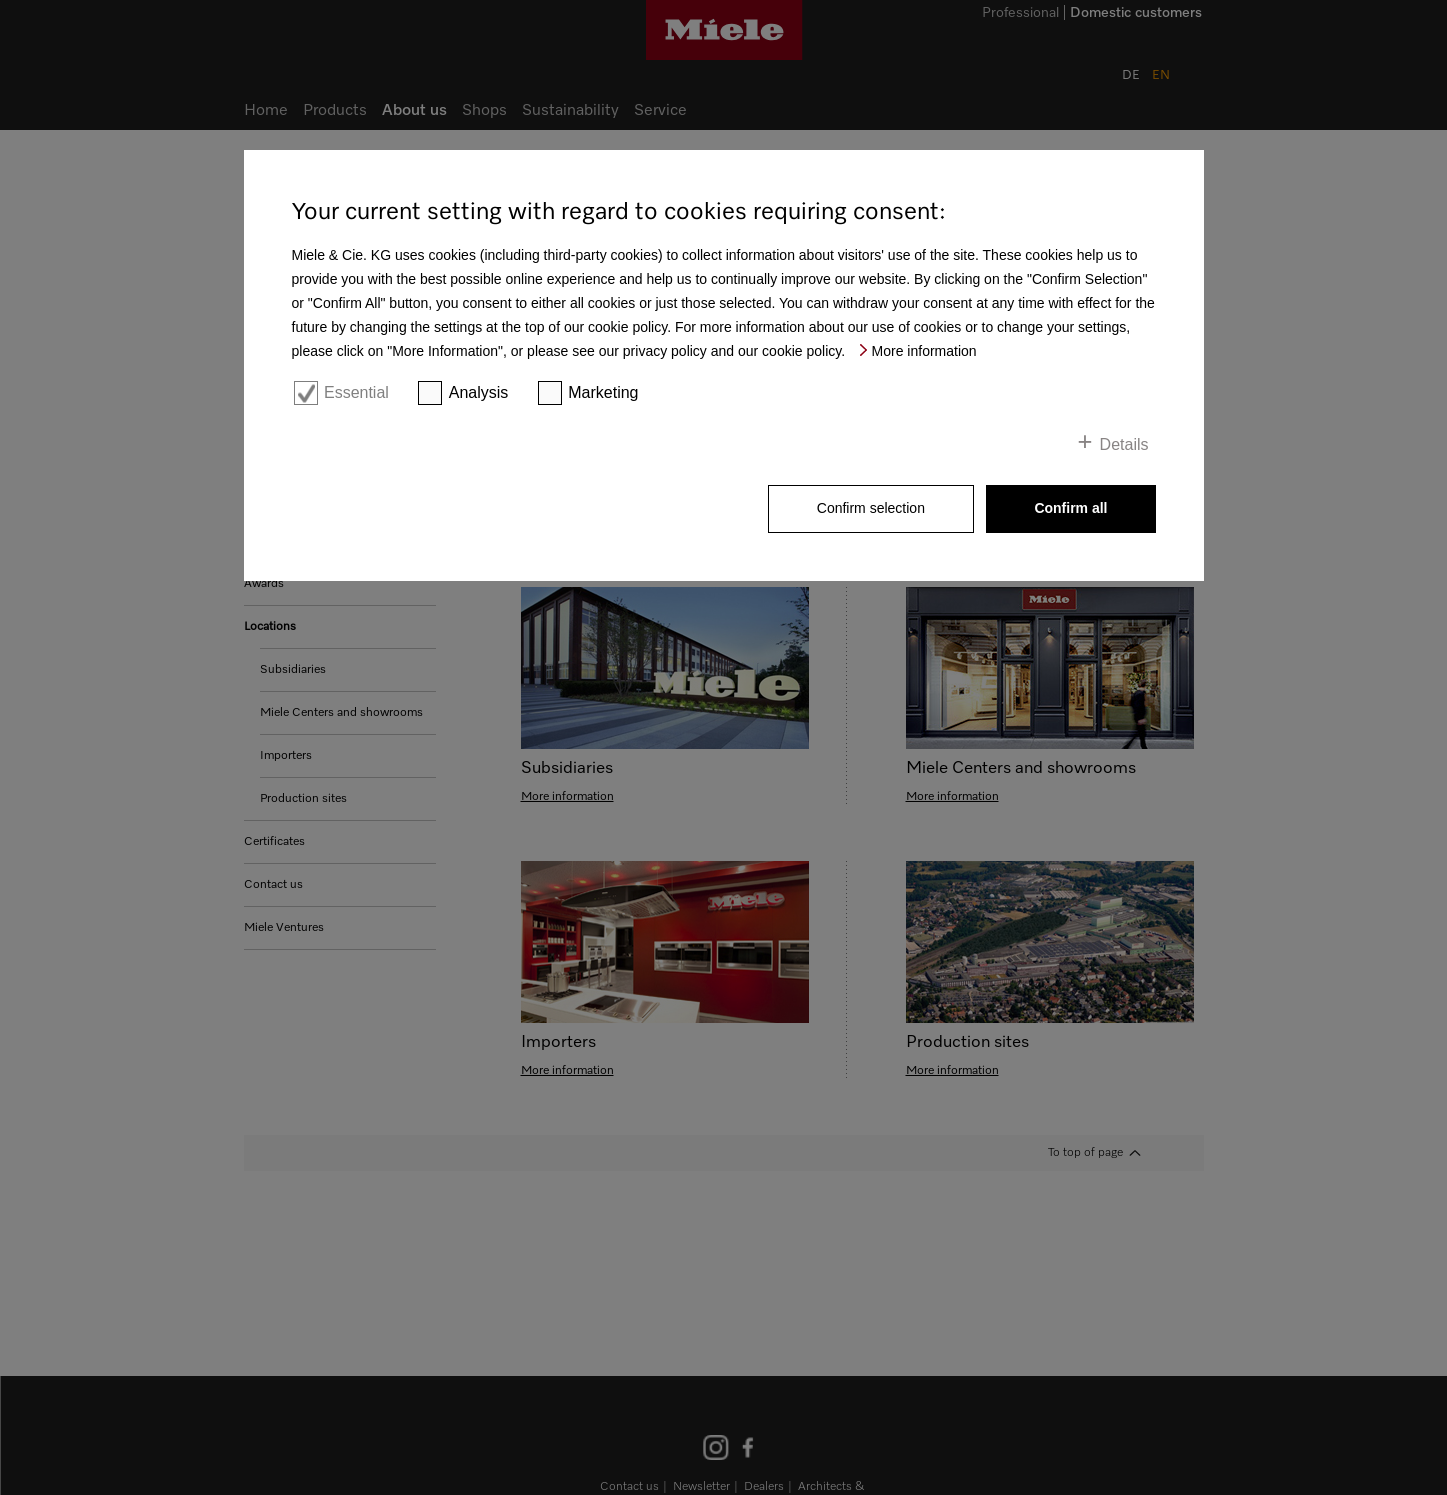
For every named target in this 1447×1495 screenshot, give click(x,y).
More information (924, 351)
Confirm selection (871, 508)
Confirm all (1070, 508)
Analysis (479, 392)
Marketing (603, 392)
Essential (356, 392)
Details (1124, 444)
